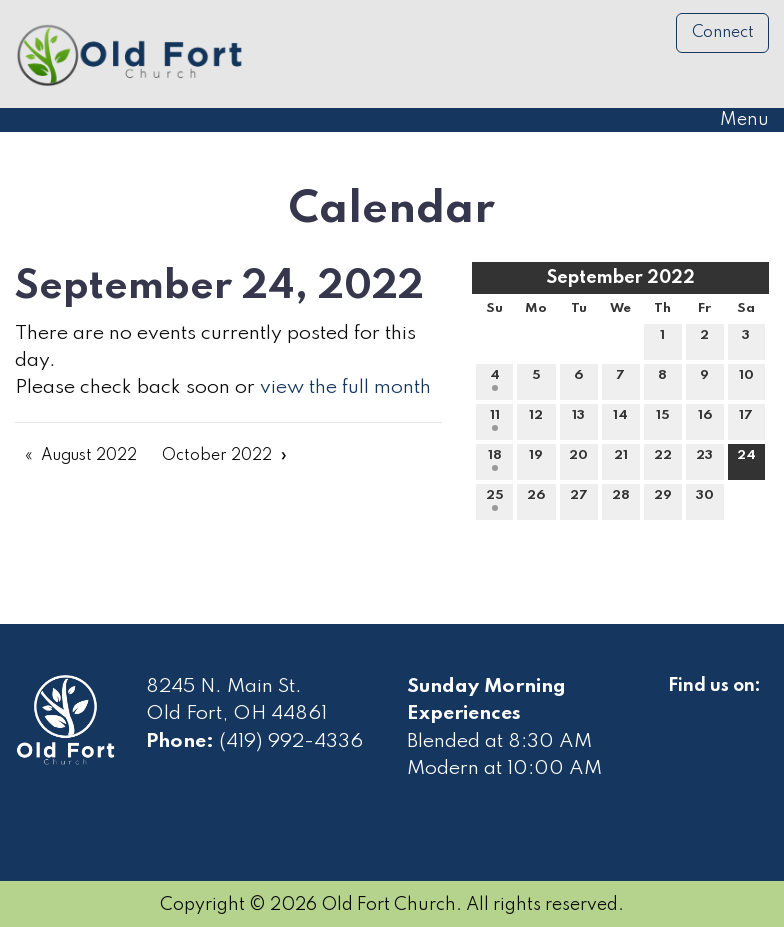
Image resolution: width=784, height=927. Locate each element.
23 (704, 460)
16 (705, 420)
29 (663, 500)
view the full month (345, 388)
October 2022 (217, 456)
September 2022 (621, 278)
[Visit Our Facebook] (684, 709)
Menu (734, 120)
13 (578, 420)
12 (536, 420)
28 (621, 500)
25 (495, 500)
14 (620, 420)
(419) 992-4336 (291, 742)
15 (663, 420)
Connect (723, 33)
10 (746, 380)
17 (746, 420)
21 (621, 460)
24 (746, 460)
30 (705, 500)
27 (579, 500)
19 (536, 460)
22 (663, 460)
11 (495, 420)
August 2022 (89, 456)
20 (578, 460)
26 (536, 500)
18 (495, 460)
